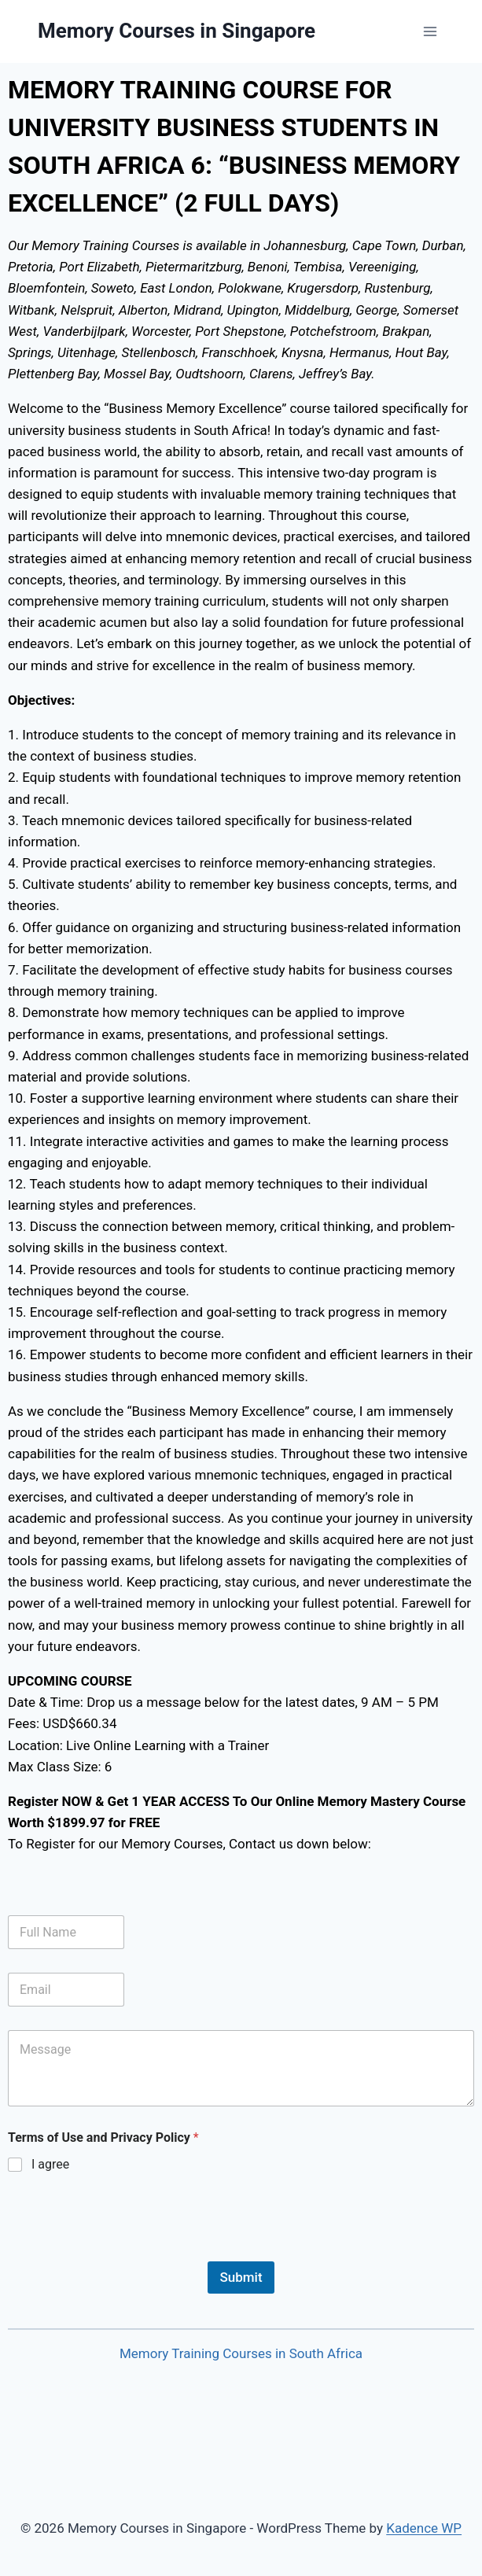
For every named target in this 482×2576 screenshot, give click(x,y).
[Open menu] (429, 31)
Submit (240, 2277)
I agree (50, 2164)
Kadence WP (424, 2528)
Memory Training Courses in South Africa (241, 2353)
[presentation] (127, 2251)
